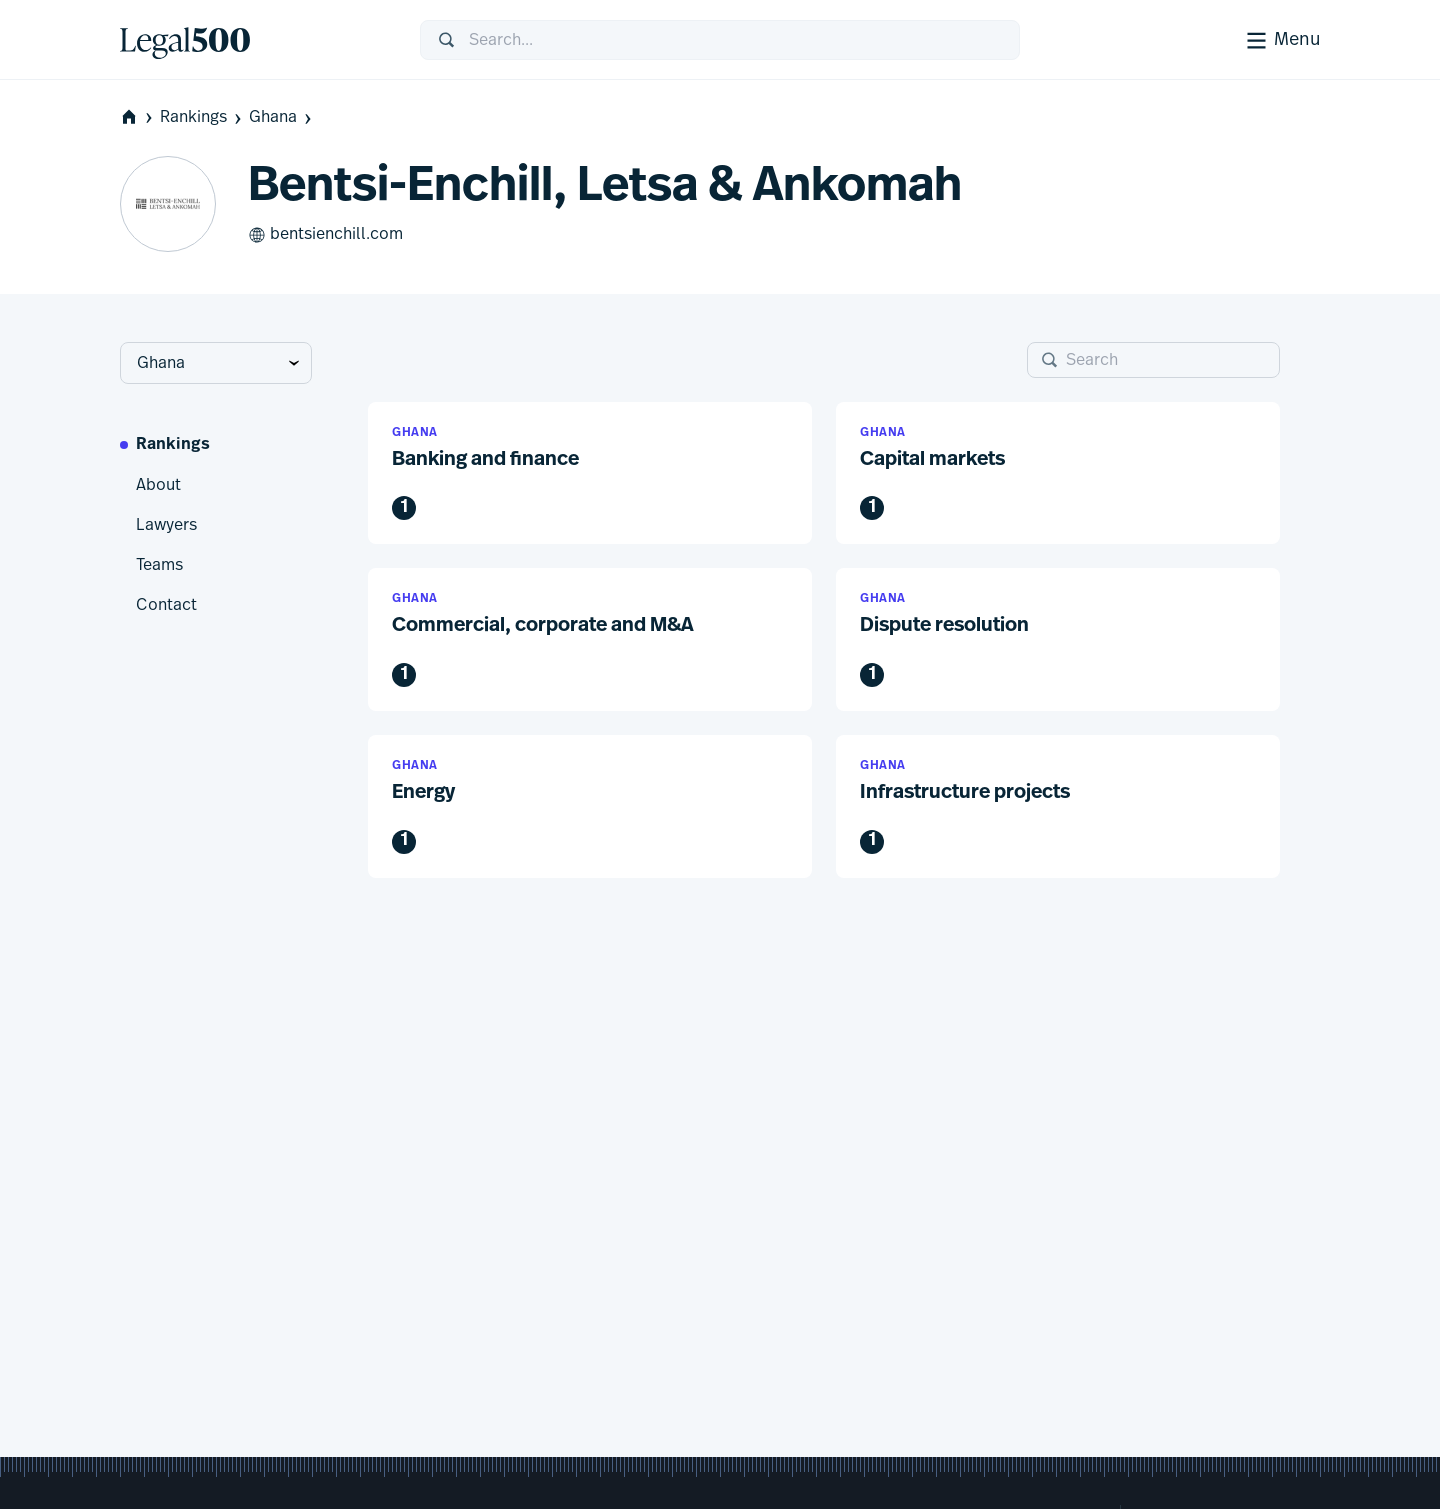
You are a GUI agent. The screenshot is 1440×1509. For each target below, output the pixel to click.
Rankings (202, 117)
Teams (159, 565)
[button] (590, 473)
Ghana (282, 117)
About (158, 485)
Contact (166, 605)
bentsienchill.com (325, 235)
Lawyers (166, 525)
